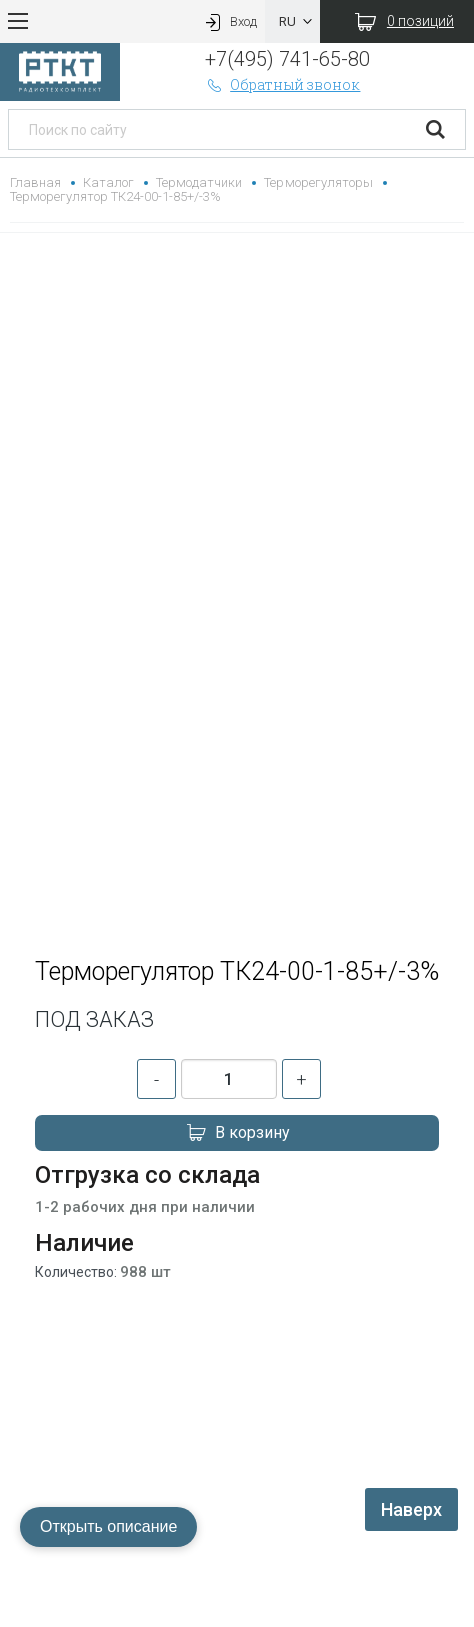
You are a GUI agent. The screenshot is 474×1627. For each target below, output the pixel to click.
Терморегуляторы (318, 182)
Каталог (108, 182)
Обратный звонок (283, 84)
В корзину (237, 1133)
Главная (35, 182)
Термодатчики (199, 182)
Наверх (411, 1509)
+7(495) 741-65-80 (287, 59)
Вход (229, 21)
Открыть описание (108, 1526)
